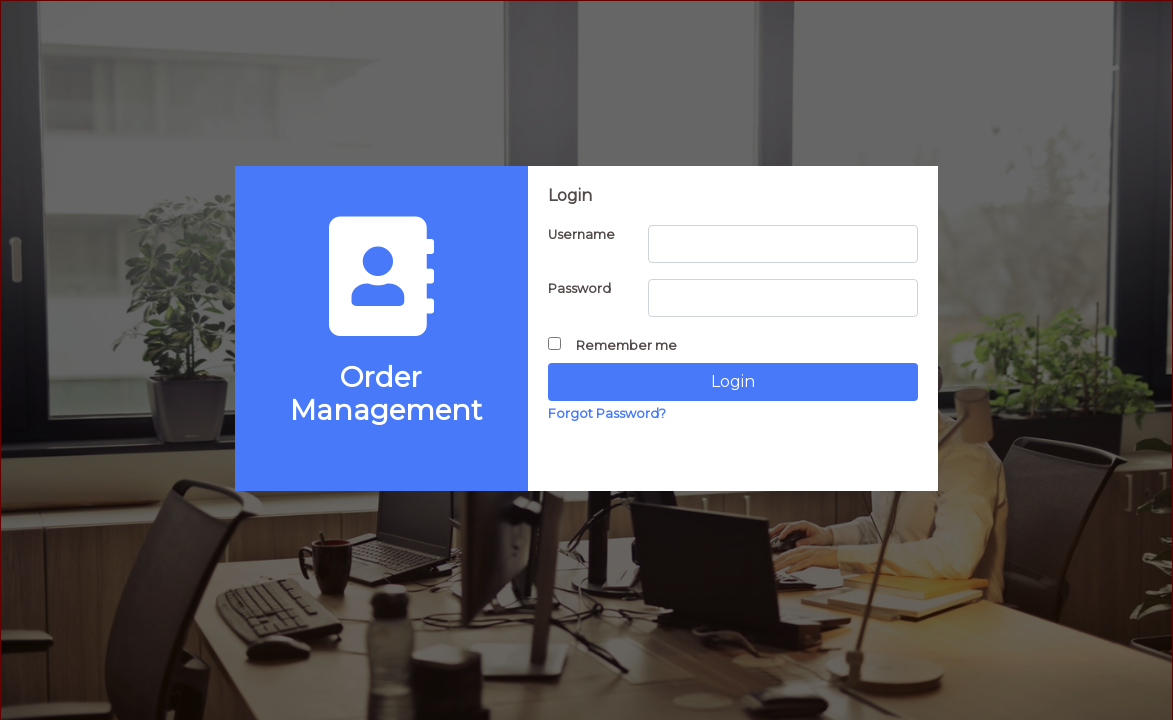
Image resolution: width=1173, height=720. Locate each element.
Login (733, 381)
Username (581, 234)
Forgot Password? (607, 413)
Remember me (612, 345)
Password (579, 288)
